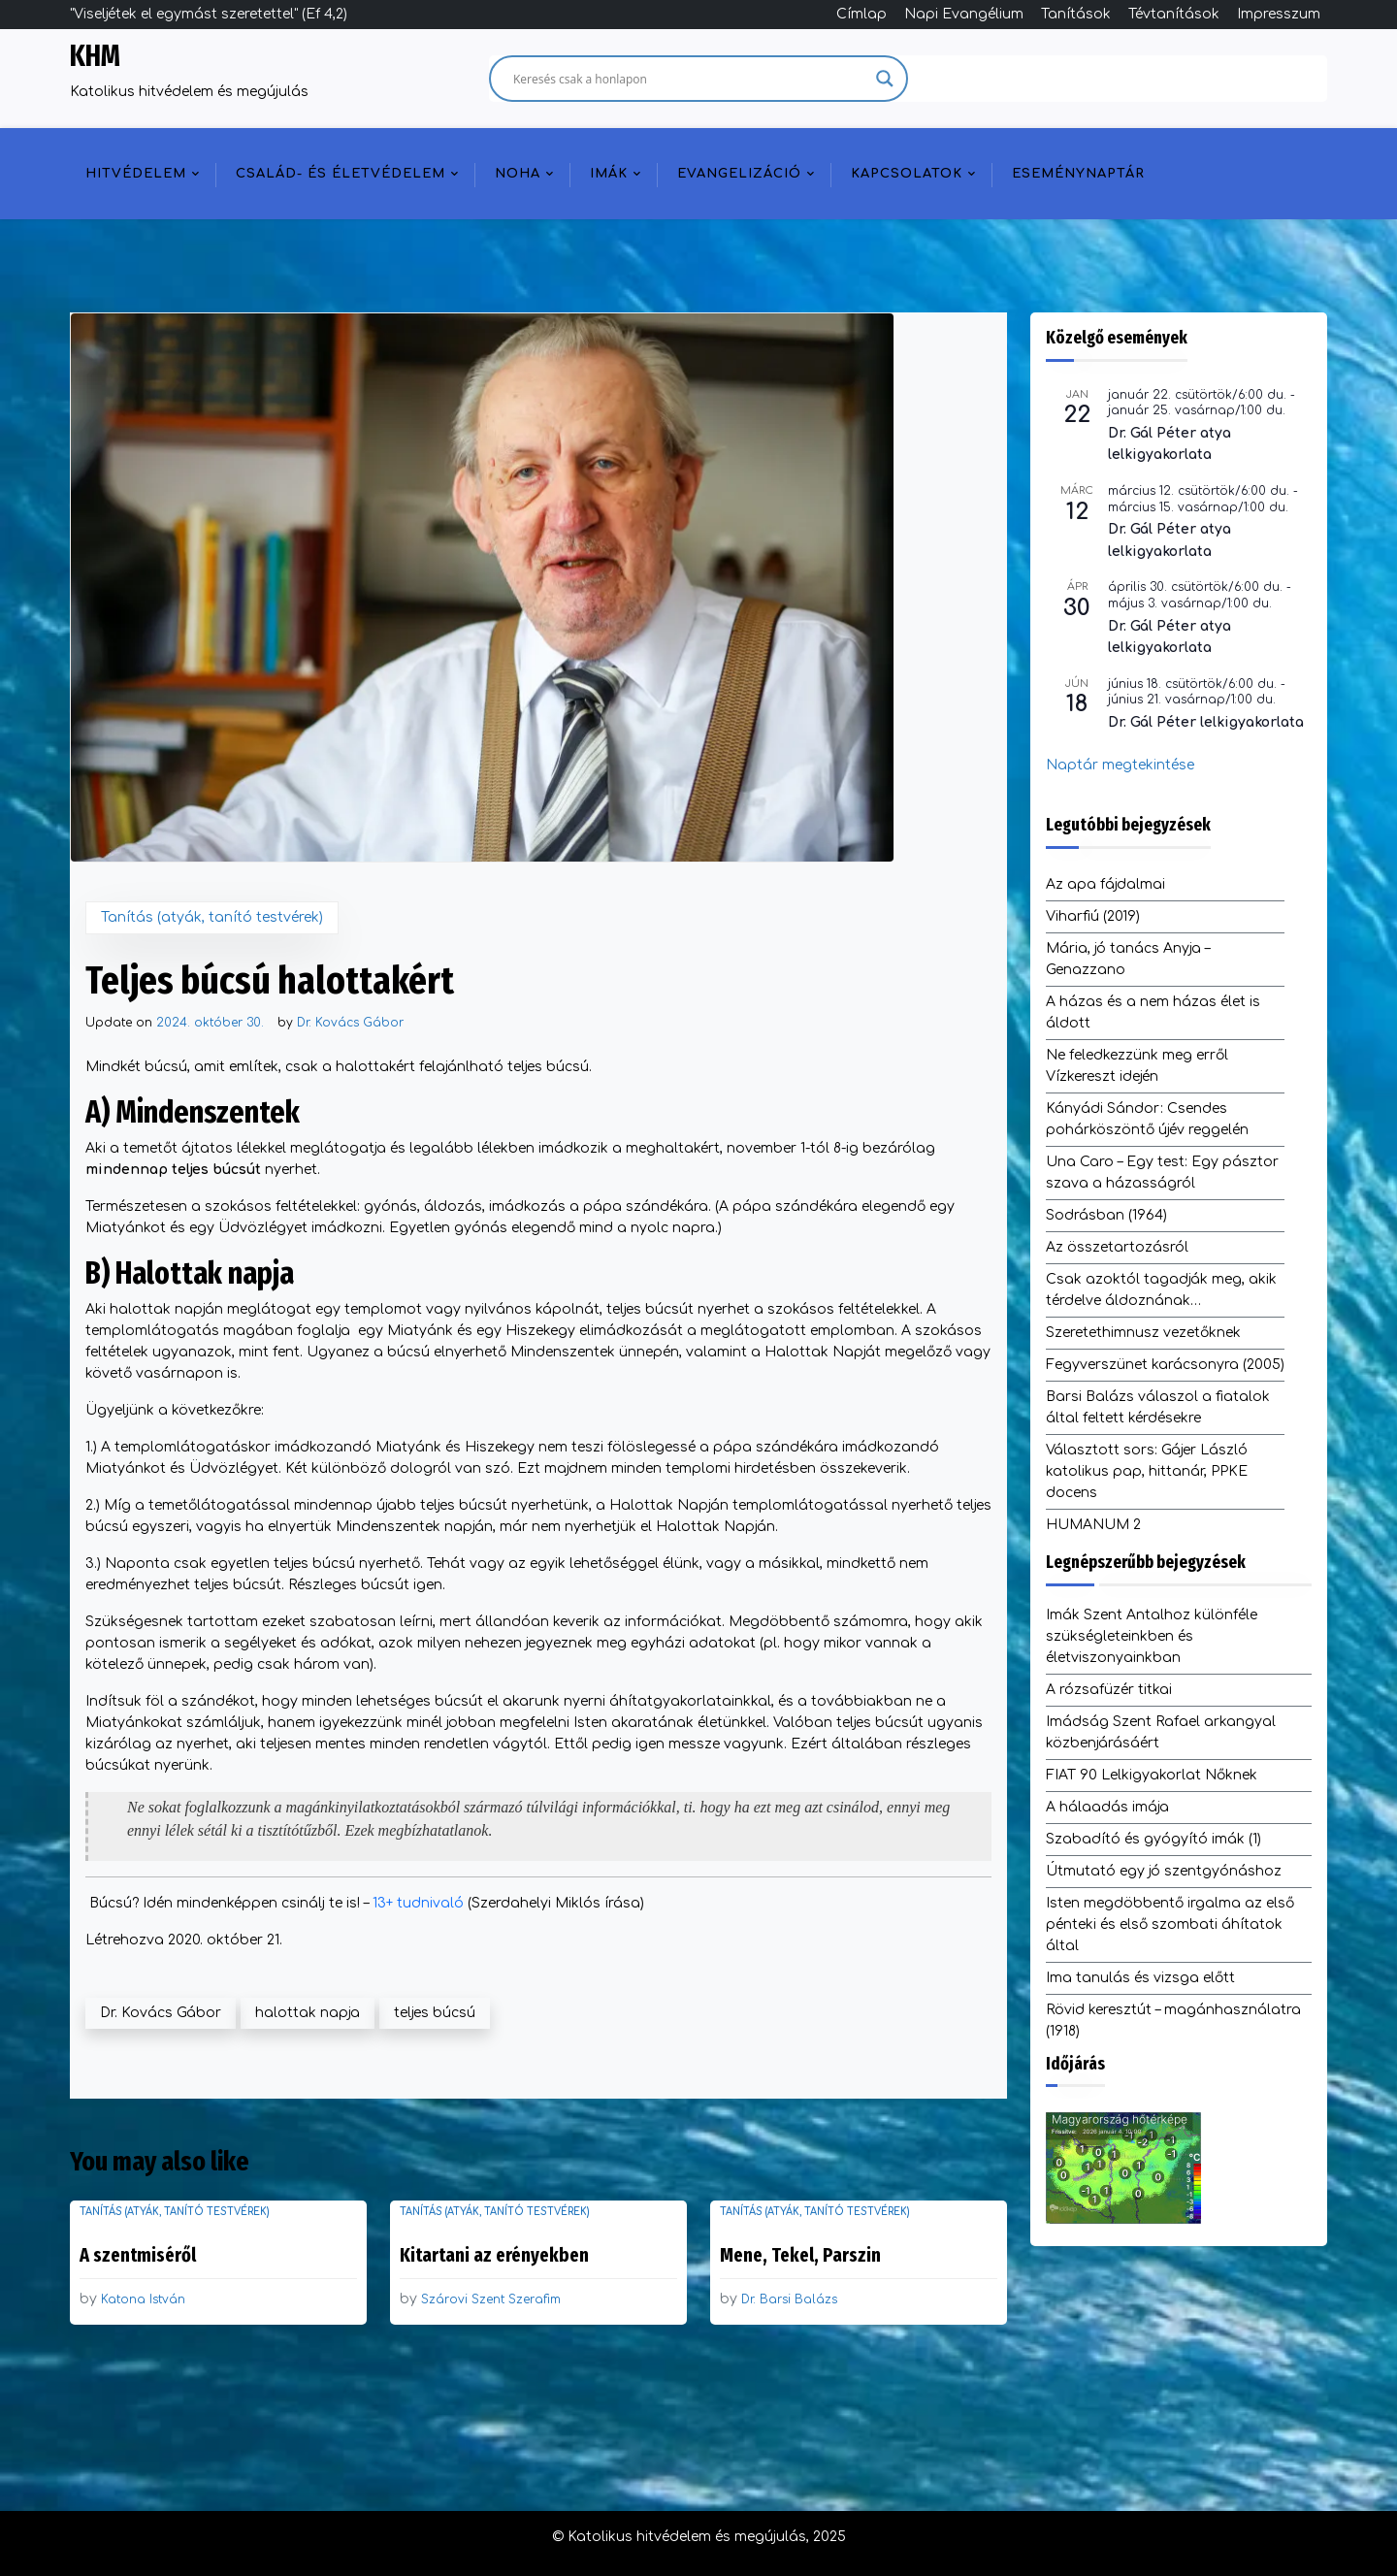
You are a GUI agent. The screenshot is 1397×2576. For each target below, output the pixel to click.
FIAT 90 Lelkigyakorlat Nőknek (1151, 1775)
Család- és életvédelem (340, 173)
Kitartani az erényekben (494, 2254)
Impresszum (1278, 14)
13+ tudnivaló (418, 1903)
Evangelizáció (739, 173)
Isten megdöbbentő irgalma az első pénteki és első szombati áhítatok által (1170, 1924)
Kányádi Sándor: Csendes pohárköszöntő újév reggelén (1147, 1119)
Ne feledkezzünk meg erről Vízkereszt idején (1137, 1066)
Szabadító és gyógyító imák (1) (1153, 1839)
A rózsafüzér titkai (1109, 1689)
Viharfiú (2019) (1093, 916)
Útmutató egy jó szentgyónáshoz (1164, 1871)
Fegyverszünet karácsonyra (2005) (1165, 1364)
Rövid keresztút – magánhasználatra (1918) (1173, 2020)
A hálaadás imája (1107, 1807)
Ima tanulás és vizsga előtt (1140, 1978)
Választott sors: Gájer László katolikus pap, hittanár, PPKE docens (1147, 1471)
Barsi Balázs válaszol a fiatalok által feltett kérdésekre (1158, 1407)
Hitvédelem (135, 173)
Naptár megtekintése (1120, 765)
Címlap (861, 14)
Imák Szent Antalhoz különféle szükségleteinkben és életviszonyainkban (1151, 1636)
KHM (95, 56)
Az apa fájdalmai (1105, 884)
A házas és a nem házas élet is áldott (1153, 1012)
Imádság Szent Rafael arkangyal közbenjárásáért (1161, 1732)
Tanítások (1076, 14)
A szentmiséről (138, 2254)
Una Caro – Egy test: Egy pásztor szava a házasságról (1162, 1172)
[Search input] (689, 78)
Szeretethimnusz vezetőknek (1143, 1332)
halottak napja (307, 2012)
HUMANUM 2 (1093, 1524)
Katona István (143, 2299)
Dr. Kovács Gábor (350, 1022)
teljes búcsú (434, 2012)
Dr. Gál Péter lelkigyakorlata (1206, 722)
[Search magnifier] (884, 78)
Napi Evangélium (963, 14)
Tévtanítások (1173, 14)
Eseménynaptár (1078, 173)
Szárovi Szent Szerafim (491, 2299)
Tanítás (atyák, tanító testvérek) (212, 917)
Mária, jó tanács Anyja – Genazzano (1128, 959)
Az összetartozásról (1117, 1247)
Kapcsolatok (906, 173)
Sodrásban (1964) (1106, 1215)
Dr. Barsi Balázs (789, 2299)
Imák (609, 173)
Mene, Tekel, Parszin (800, 2254)
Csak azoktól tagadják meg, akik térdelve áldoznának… (1161, 1290)
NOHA (517, 173)
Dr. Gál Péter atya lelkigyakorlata (1169, 444)
